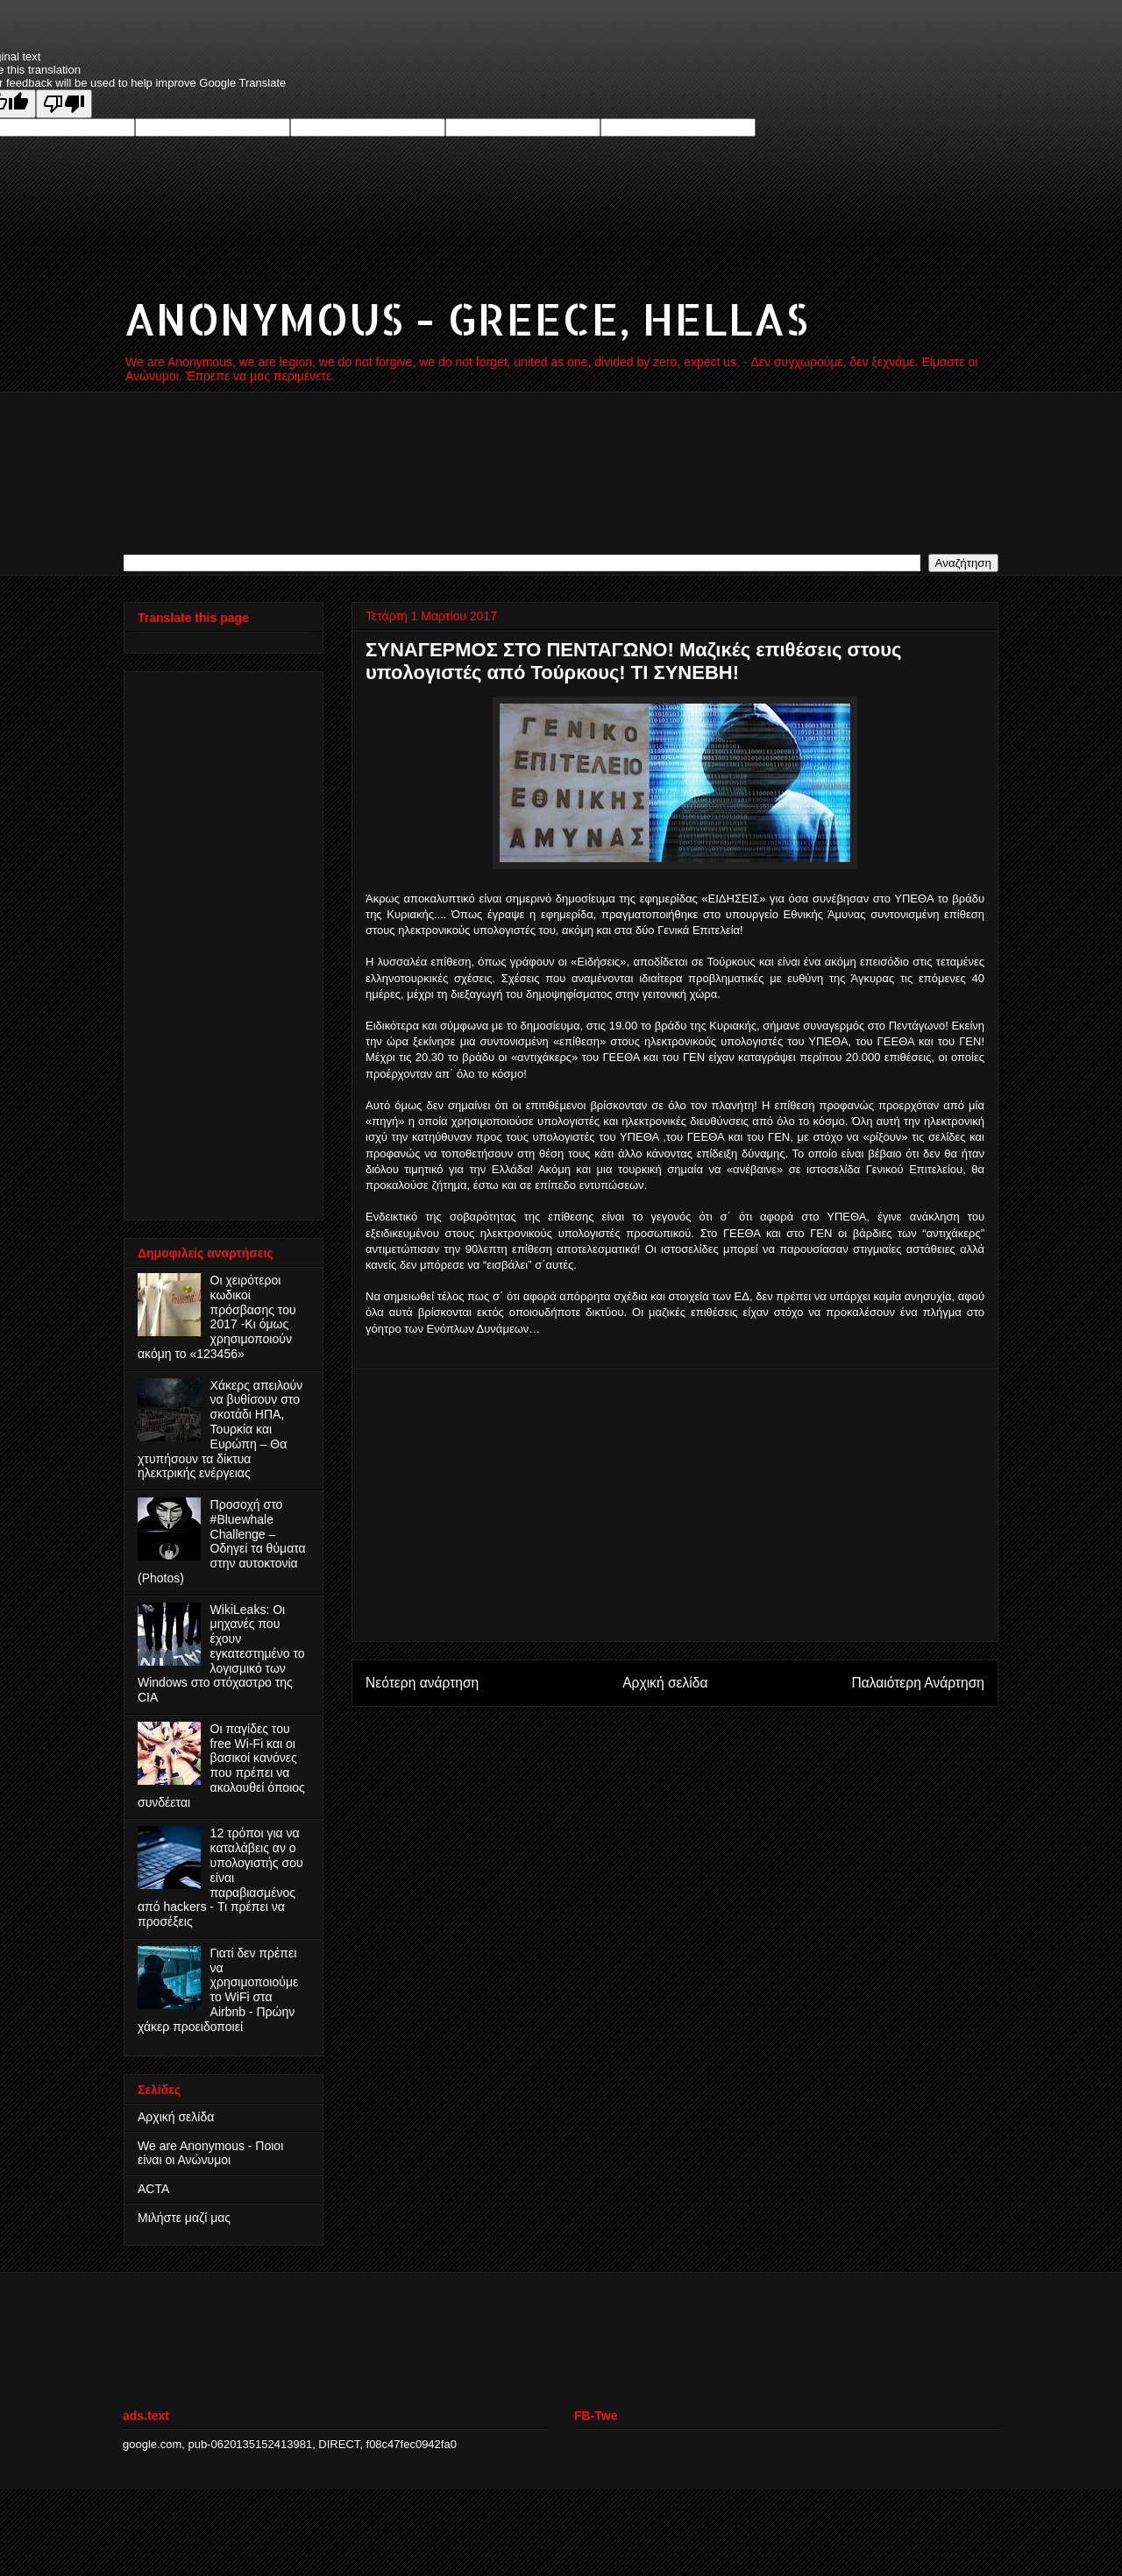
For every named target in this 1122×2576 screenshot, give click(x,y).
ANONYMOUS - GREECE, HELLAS (466, 318)
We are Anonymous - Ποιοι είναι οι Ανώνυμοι (210, 2153)
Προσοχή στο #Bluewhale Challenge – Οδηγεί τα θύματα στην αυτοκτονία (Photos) (222, 1541)
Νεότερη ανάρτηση (422, 1682)
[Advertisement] (675, 1505)
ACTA (153, 2189)
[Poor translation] (64, 103)
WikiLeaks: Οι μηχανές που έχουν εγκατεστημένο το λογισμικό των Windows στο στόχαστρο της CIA (221, 1654)
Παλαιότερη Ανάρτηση (917, 1682)
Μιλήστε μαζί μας (184, 2218)
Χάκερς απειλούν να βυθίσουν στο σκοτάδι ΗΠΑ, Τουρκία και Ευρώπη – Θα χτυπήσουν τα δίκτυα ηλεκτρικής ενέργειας (220, 1429)
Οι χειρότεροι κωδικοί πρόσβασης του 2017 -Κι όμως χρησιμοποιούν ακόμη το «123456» (217, 1317)
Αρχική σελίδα (664, 1682)
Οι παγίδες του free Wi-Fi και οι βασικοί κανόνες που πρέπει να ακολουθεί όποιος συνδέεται (221, 1765)
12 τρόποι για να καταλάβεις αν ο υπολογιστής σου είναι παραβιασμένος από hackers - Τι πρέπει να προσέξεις (220, 1877)
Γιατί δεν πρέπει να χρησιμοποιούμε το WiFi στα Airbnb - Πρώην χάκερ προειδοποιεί (218, 1990)
